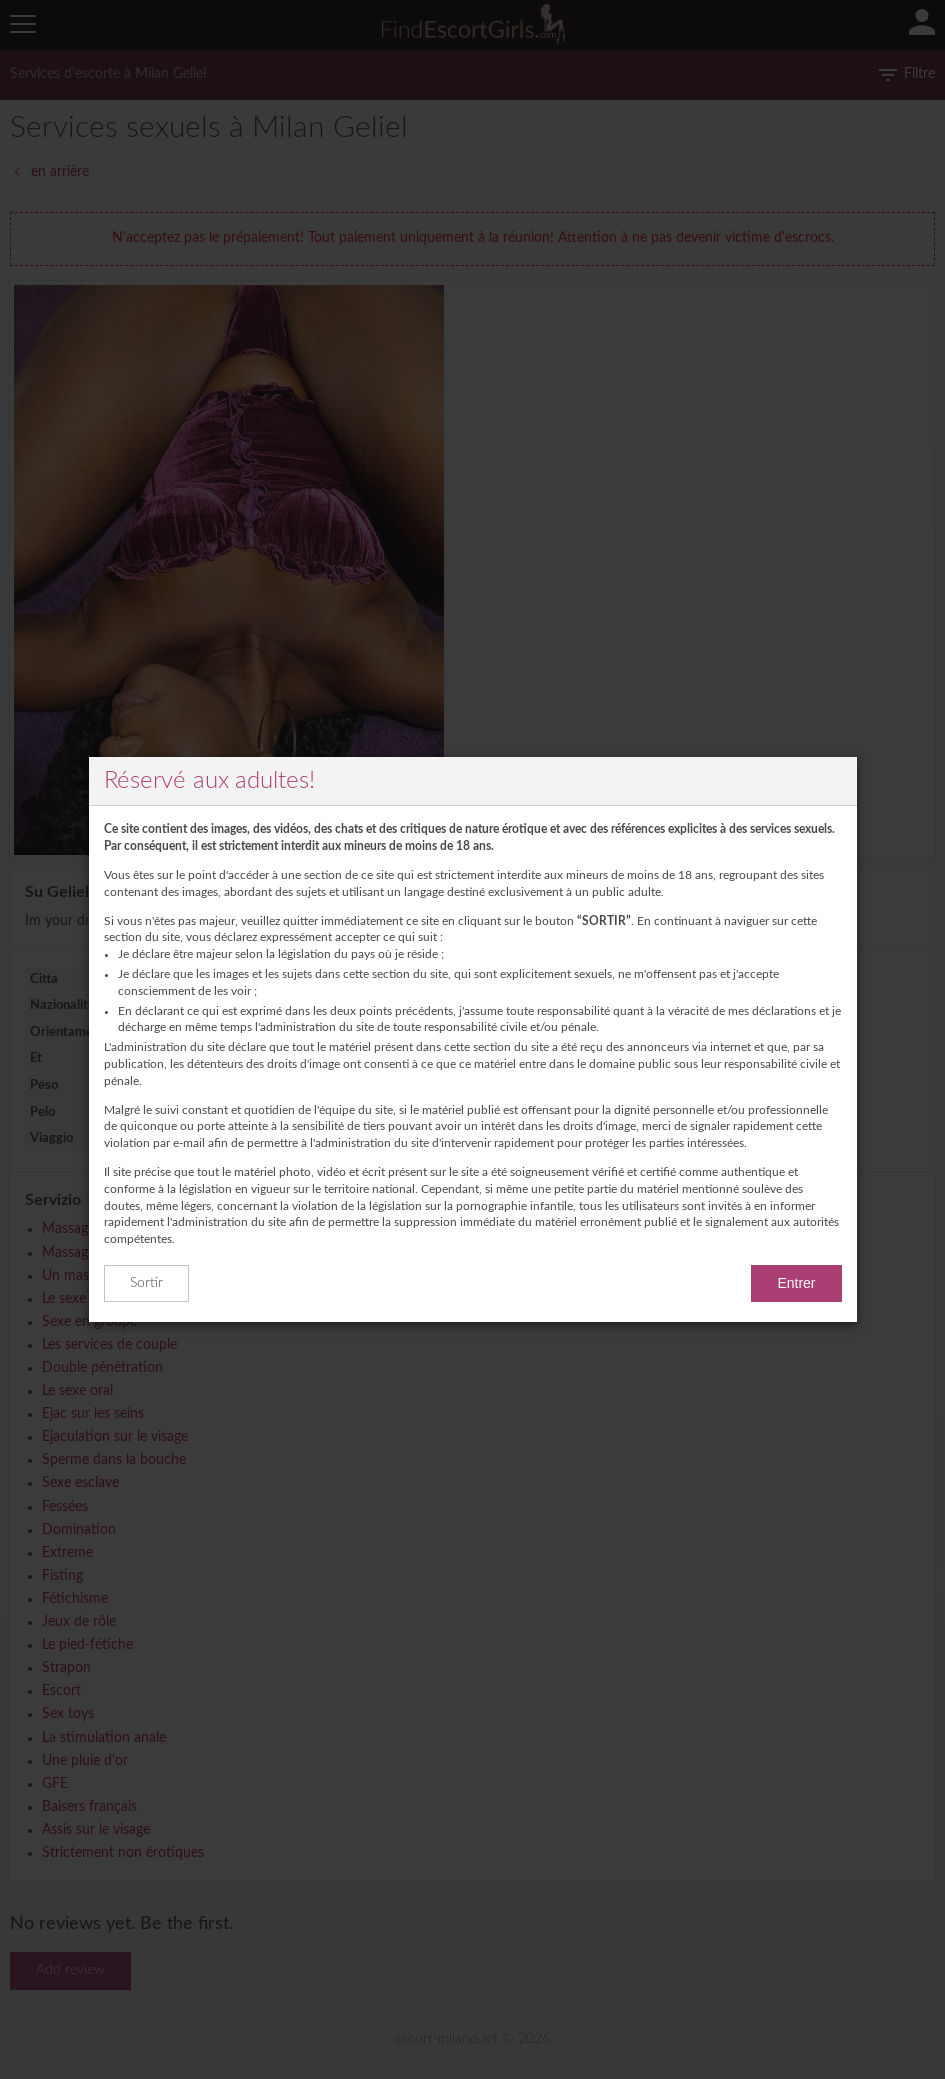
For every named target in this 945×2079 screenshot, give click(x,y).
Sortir (146, 1283)
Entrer (796, 1283)
